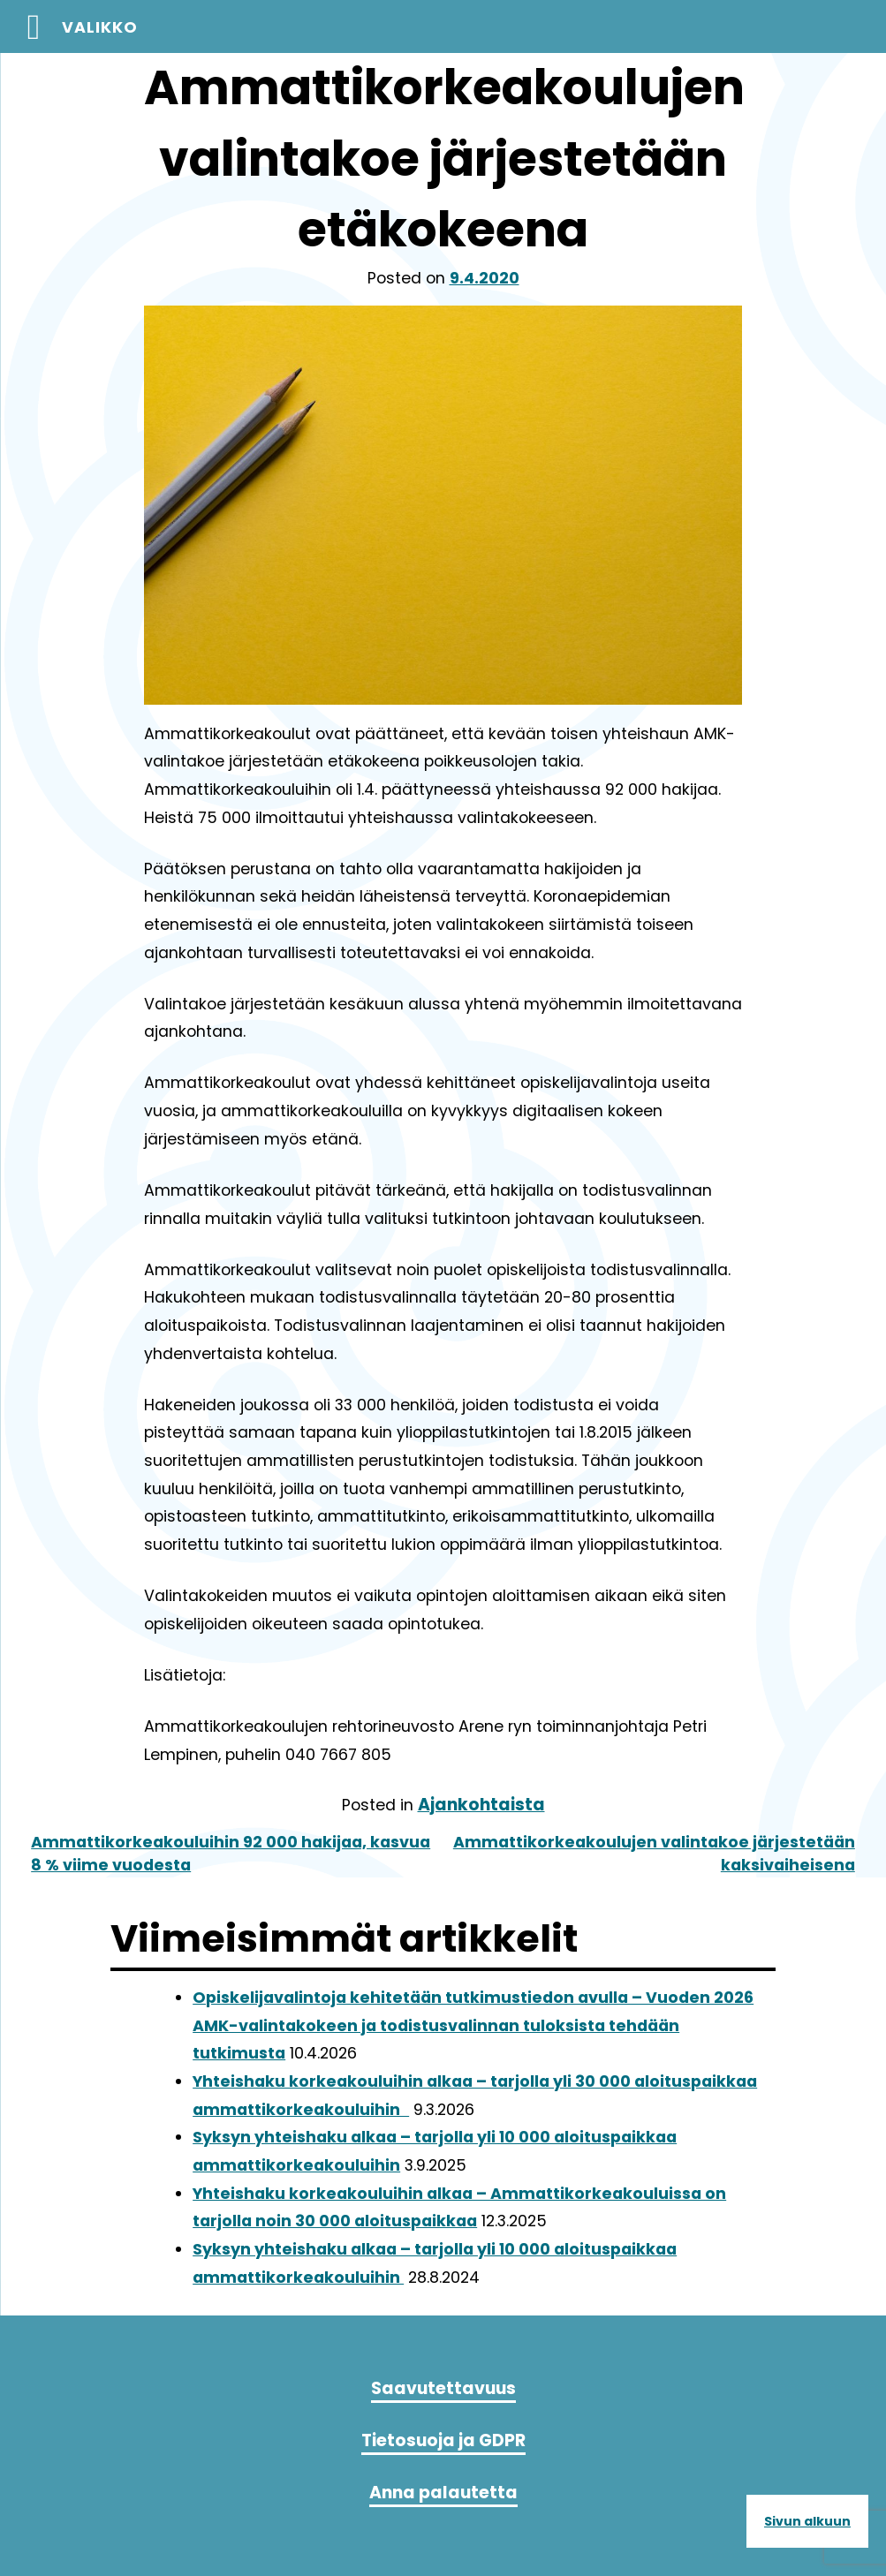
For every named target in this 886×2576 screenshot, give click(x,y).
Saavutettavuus (443, 2388)
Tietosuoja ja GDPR (443, 2440)
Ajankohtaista (481, 1805)
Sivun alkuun (807, 2521)
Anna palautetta (443, 2492)
